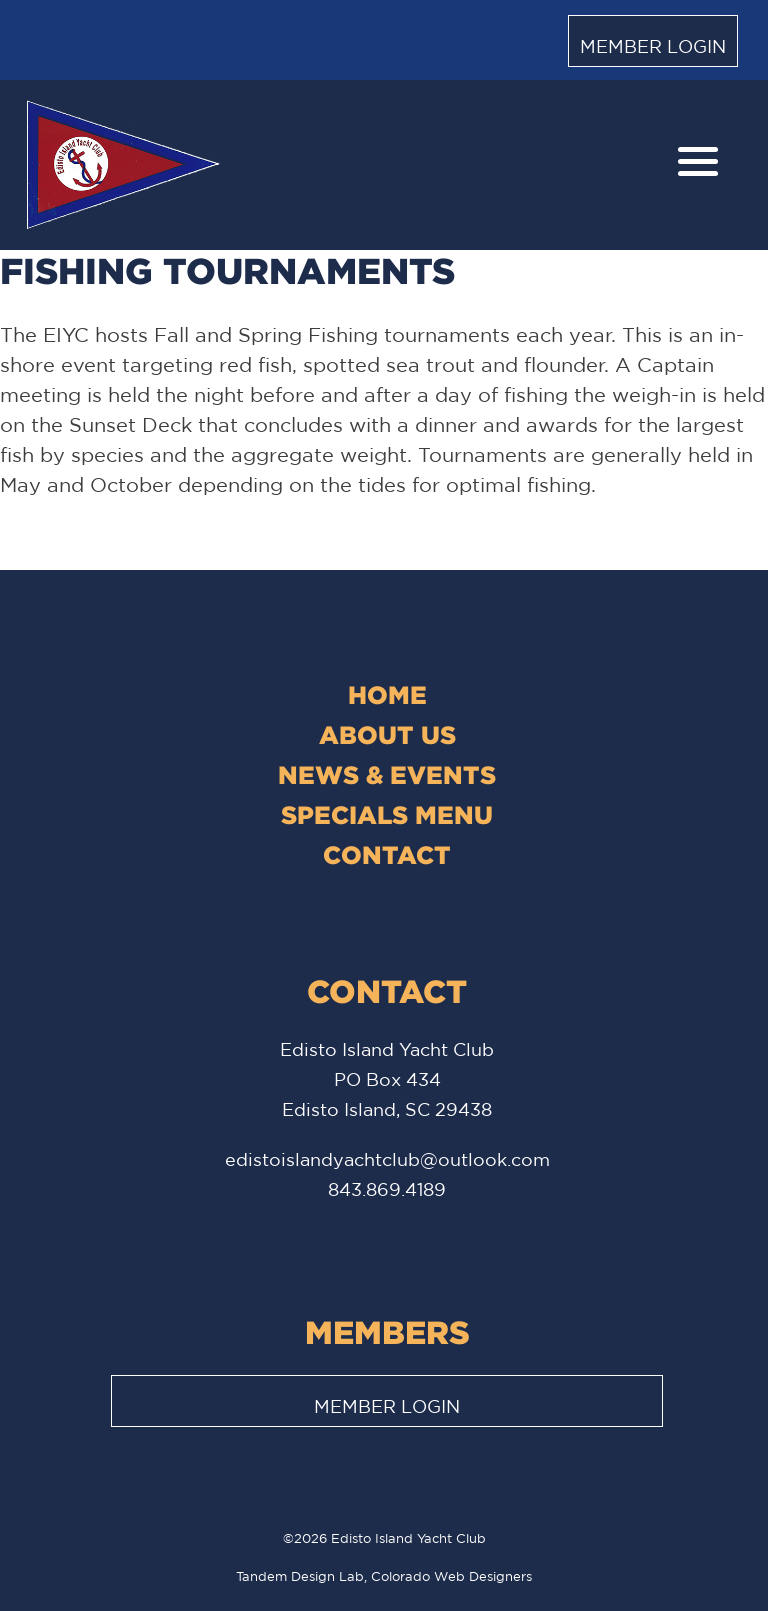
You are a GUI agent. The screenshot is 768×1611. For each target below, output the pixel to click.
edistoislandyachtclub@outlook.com (387, 1159)
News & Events (387, 774)
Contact (387, 854)
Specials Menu (387, 814)
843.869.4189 (387, 1189)
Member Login (653, 46)
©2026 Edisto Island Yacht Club (384, 1538)
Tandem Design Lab (300, 1576)
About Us (387, 734)
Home (387, 694)
